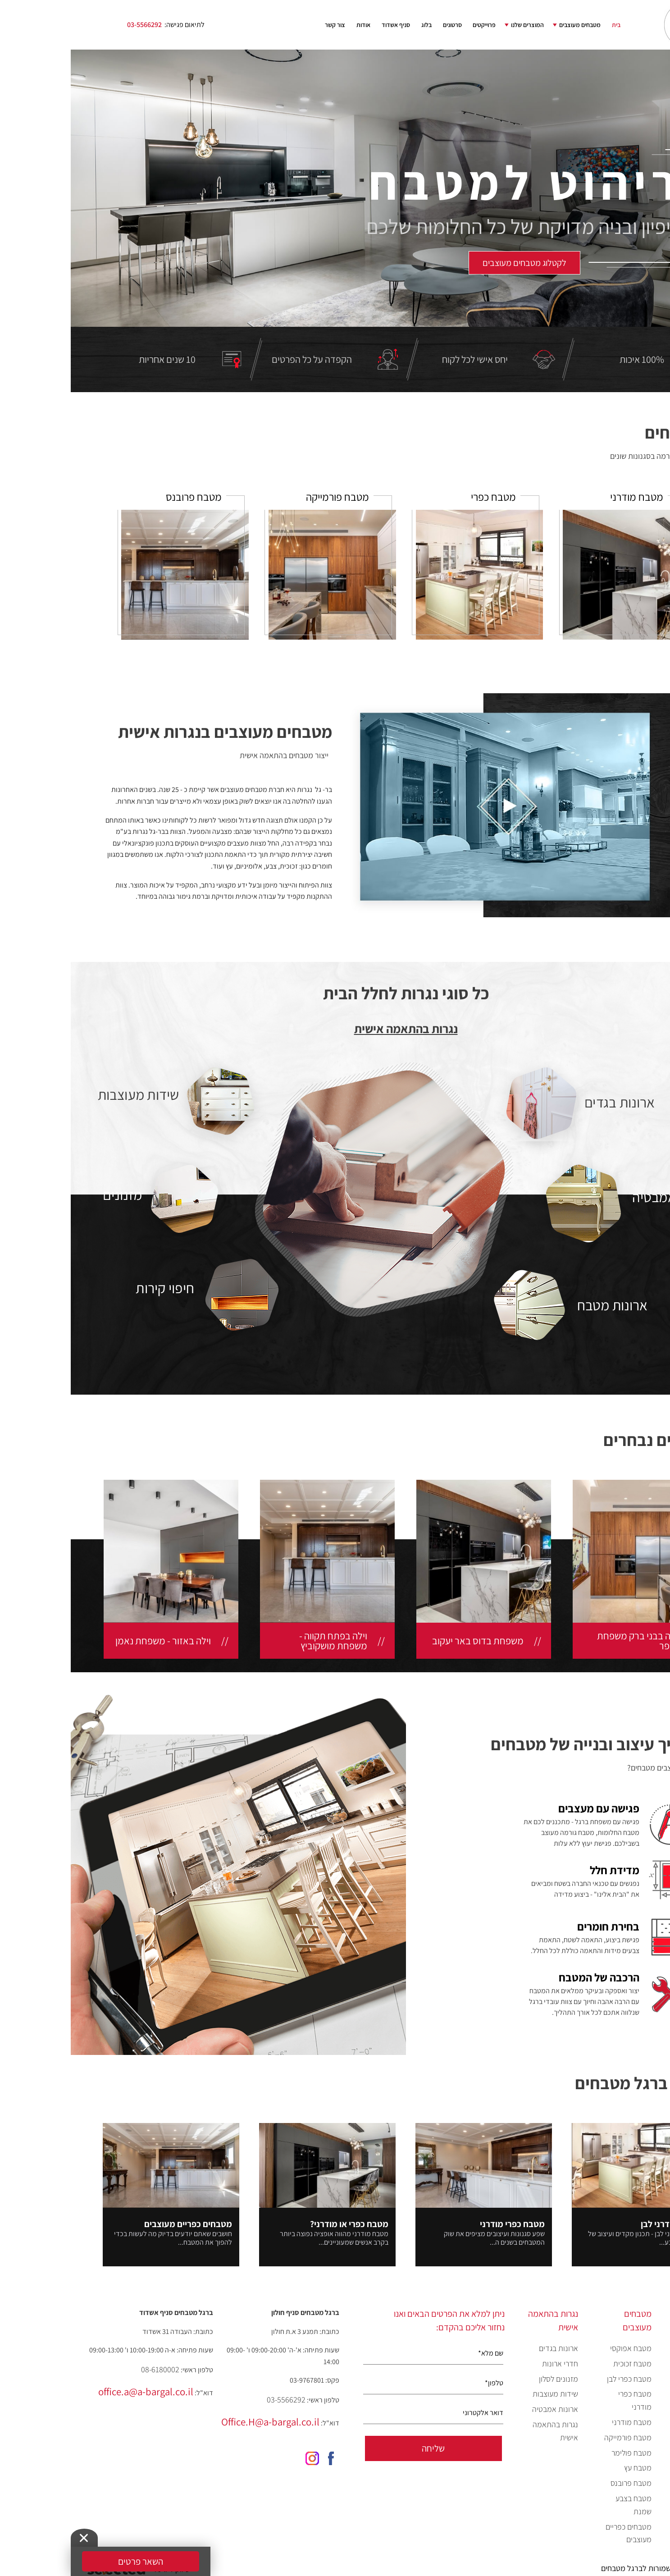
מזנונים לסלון (487, 2379)
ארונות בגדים (487, 2348)
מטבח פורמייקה (557, 2437)
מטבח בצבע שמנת (563, 2505)
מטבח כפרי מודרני (564, 2400)
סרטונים (381, 25)
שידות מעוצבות (484, 2393)
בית (545, 25)
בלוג (356, 25)
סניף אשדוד (325, 25)
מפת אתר (639, 2498)
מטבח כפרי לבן (558, 2379)
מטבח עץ (567, 2467)
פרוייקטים (413, 25)
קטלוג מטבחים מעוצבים (632, 2372)
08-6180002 (89, 2369)
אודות (293, 25)
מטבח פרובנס (560, 2483)
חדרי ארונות (489, 2363)
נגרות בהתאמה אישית (335, 1028)
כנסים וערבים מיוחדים (635, 2445)
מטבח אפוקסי (560, 2348)
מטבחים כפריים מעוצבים (558, 2533)
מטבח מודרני (561, 2422)
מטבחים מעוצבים (509, 25)
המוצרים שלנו (456, 25)
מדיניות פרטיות (631, 2513)
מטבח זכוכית (561, 2363)
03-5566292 (73, 24)
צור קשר (264, 25)
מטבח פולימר (561, 2453)
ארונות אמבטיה (484, 2409)
